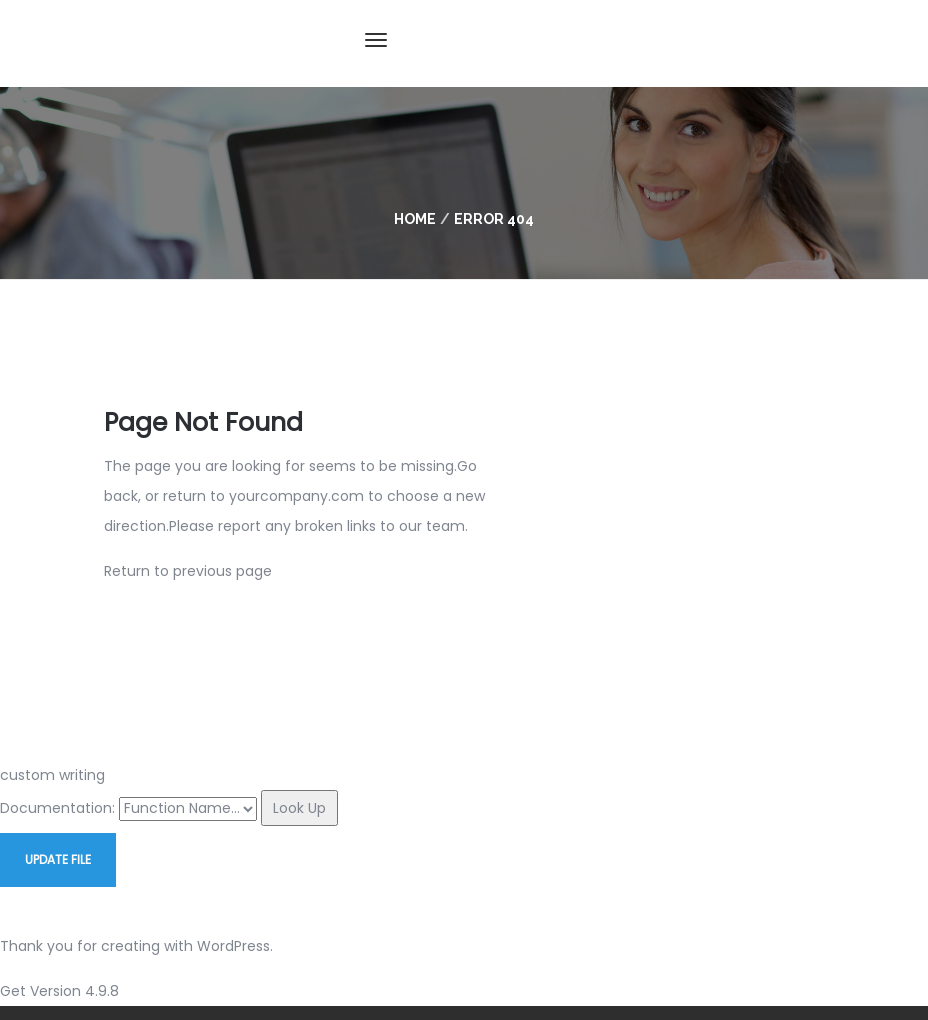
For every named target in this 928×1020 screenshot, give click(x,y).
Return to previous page (188, 571)
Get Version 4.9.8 (59, 991)
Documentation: (57, 808)
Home (415, 219)
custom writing (52, 775)
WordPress (233, 946)
